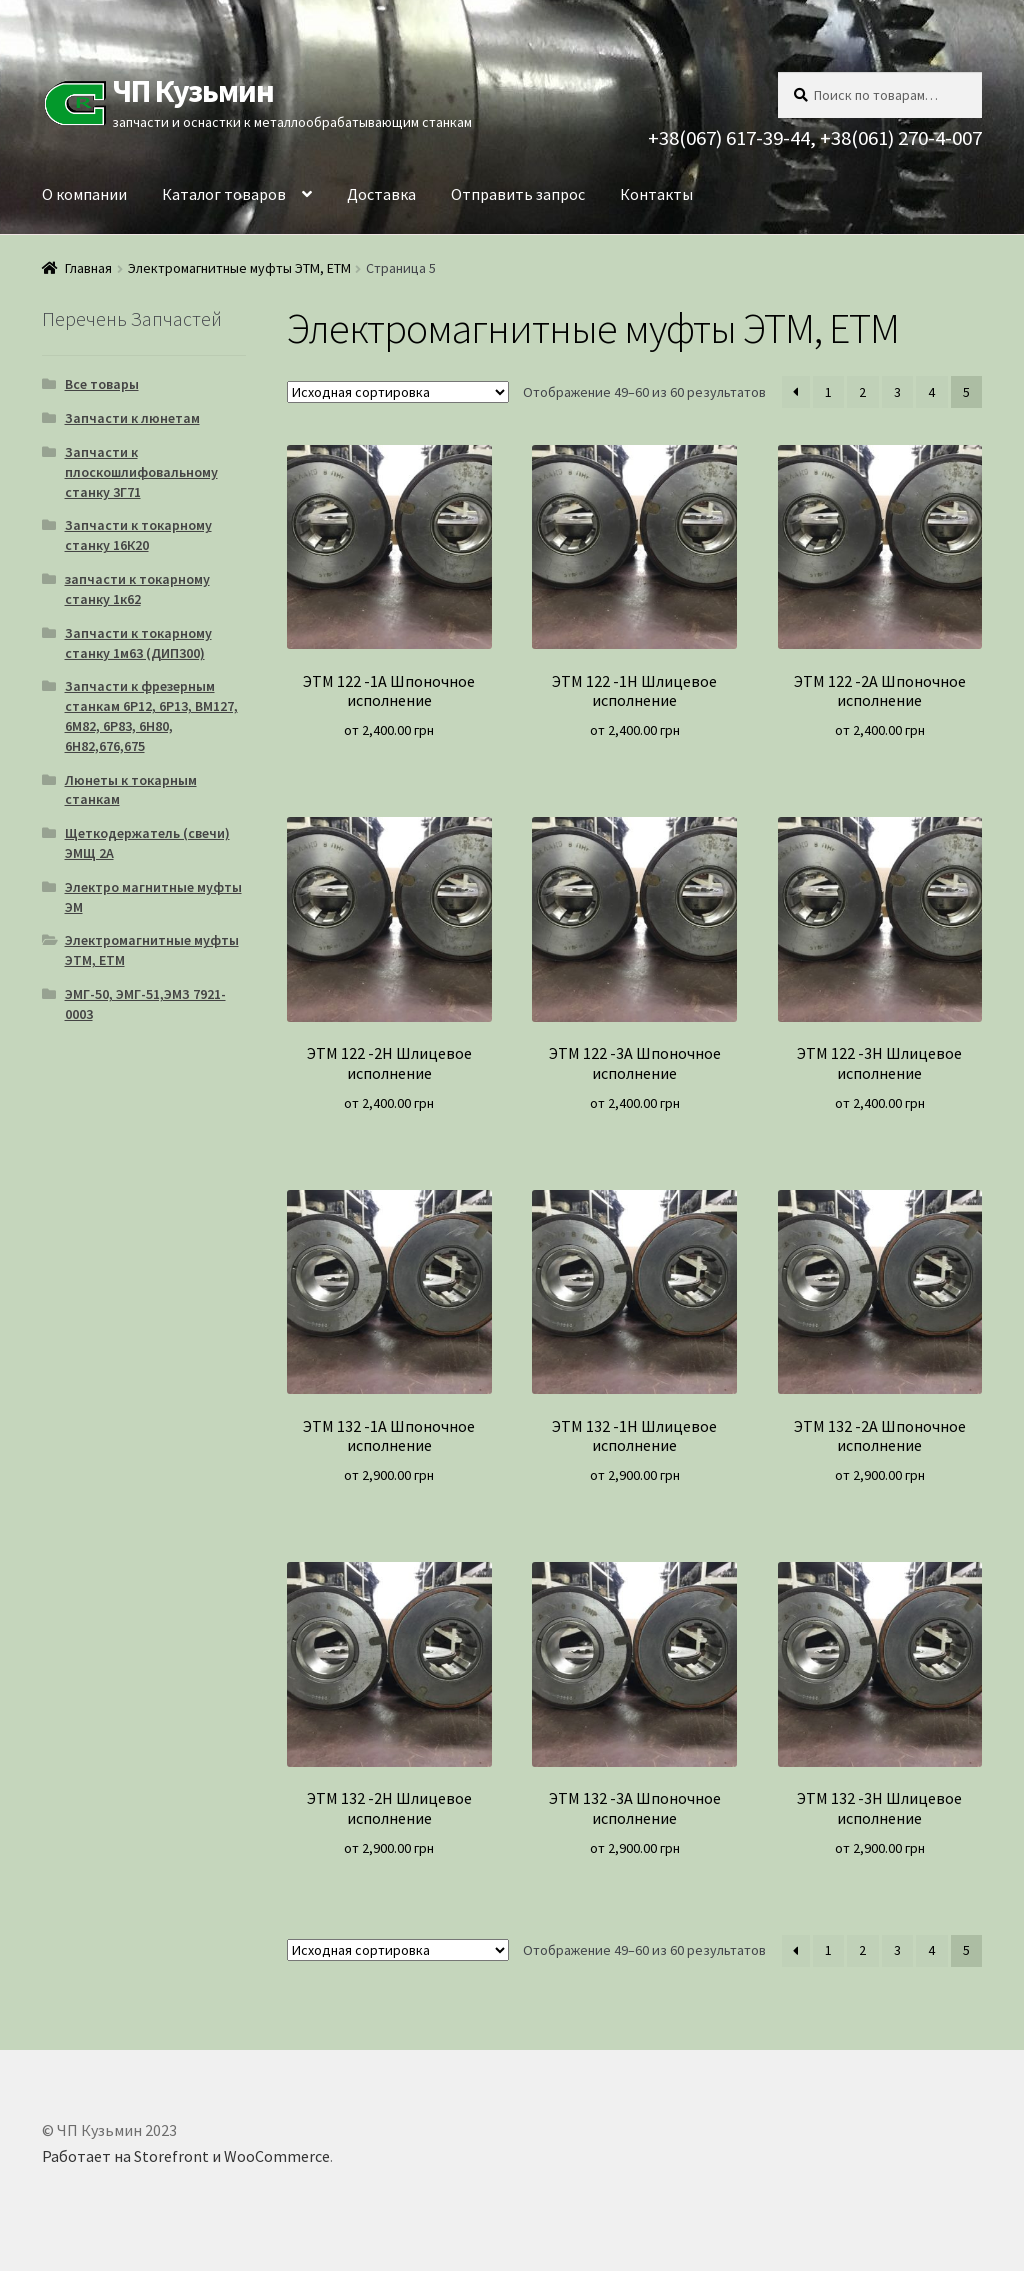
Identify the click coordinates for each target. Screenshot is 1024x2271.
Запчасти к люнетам (132, 418)
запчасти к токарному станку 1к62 (137, 589)
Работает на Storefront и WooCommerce (186, 2156)
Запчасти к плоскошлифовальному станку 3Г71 (141, 472)
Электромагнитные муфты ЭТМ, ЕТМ (239, 268)
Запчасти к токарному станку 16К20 (138, 535)
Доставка (381, 194)
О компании (84, 194)
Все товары (102, 384)
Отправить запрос (518, 194)
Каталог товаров (224, 194)
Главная (88, 268)
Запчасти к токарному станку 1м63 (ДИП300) (138, 643)
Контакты (656, 194)
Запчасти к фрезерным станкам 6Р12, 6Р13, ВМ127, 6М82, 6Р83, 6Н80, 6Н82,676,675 (151, 715)
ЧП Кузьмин (193, 91)
